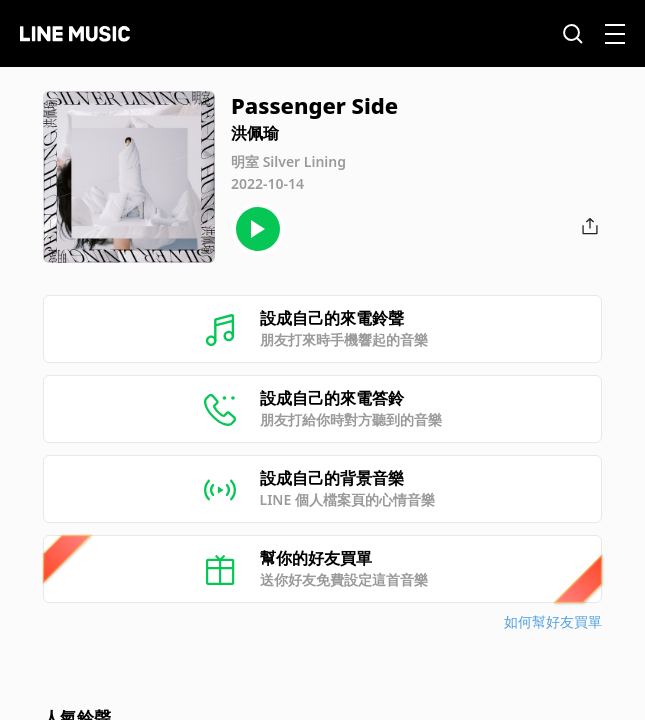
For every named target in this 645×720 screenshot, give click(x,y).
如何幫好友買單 (553, 621)
